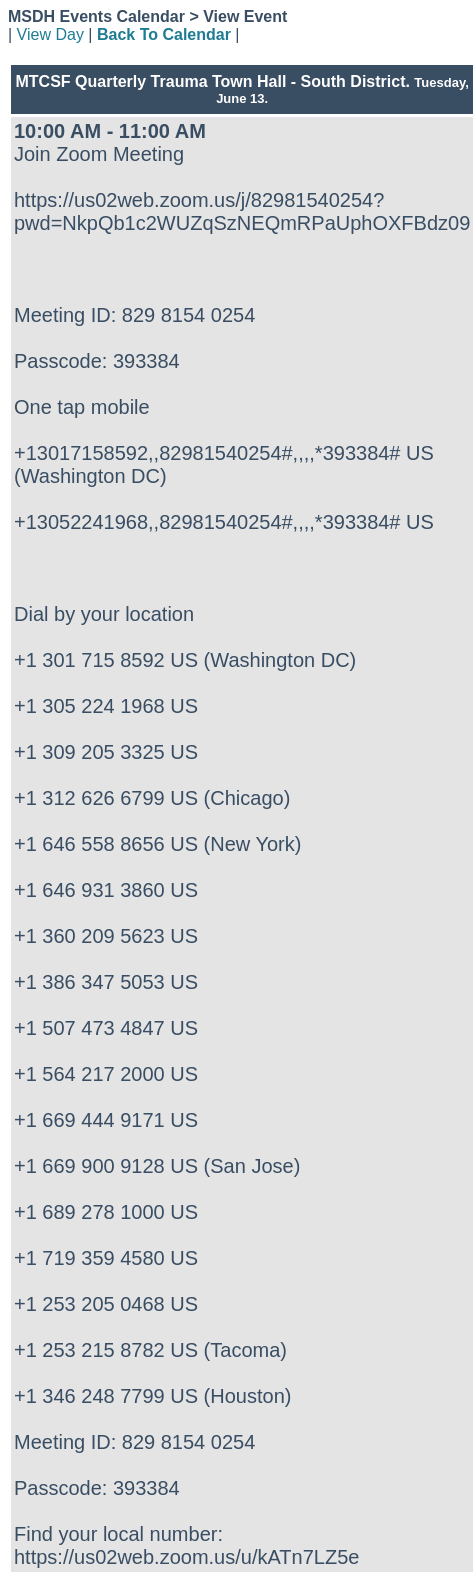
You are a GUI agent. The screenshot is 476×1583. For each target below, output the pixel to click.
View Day (50, 34)
